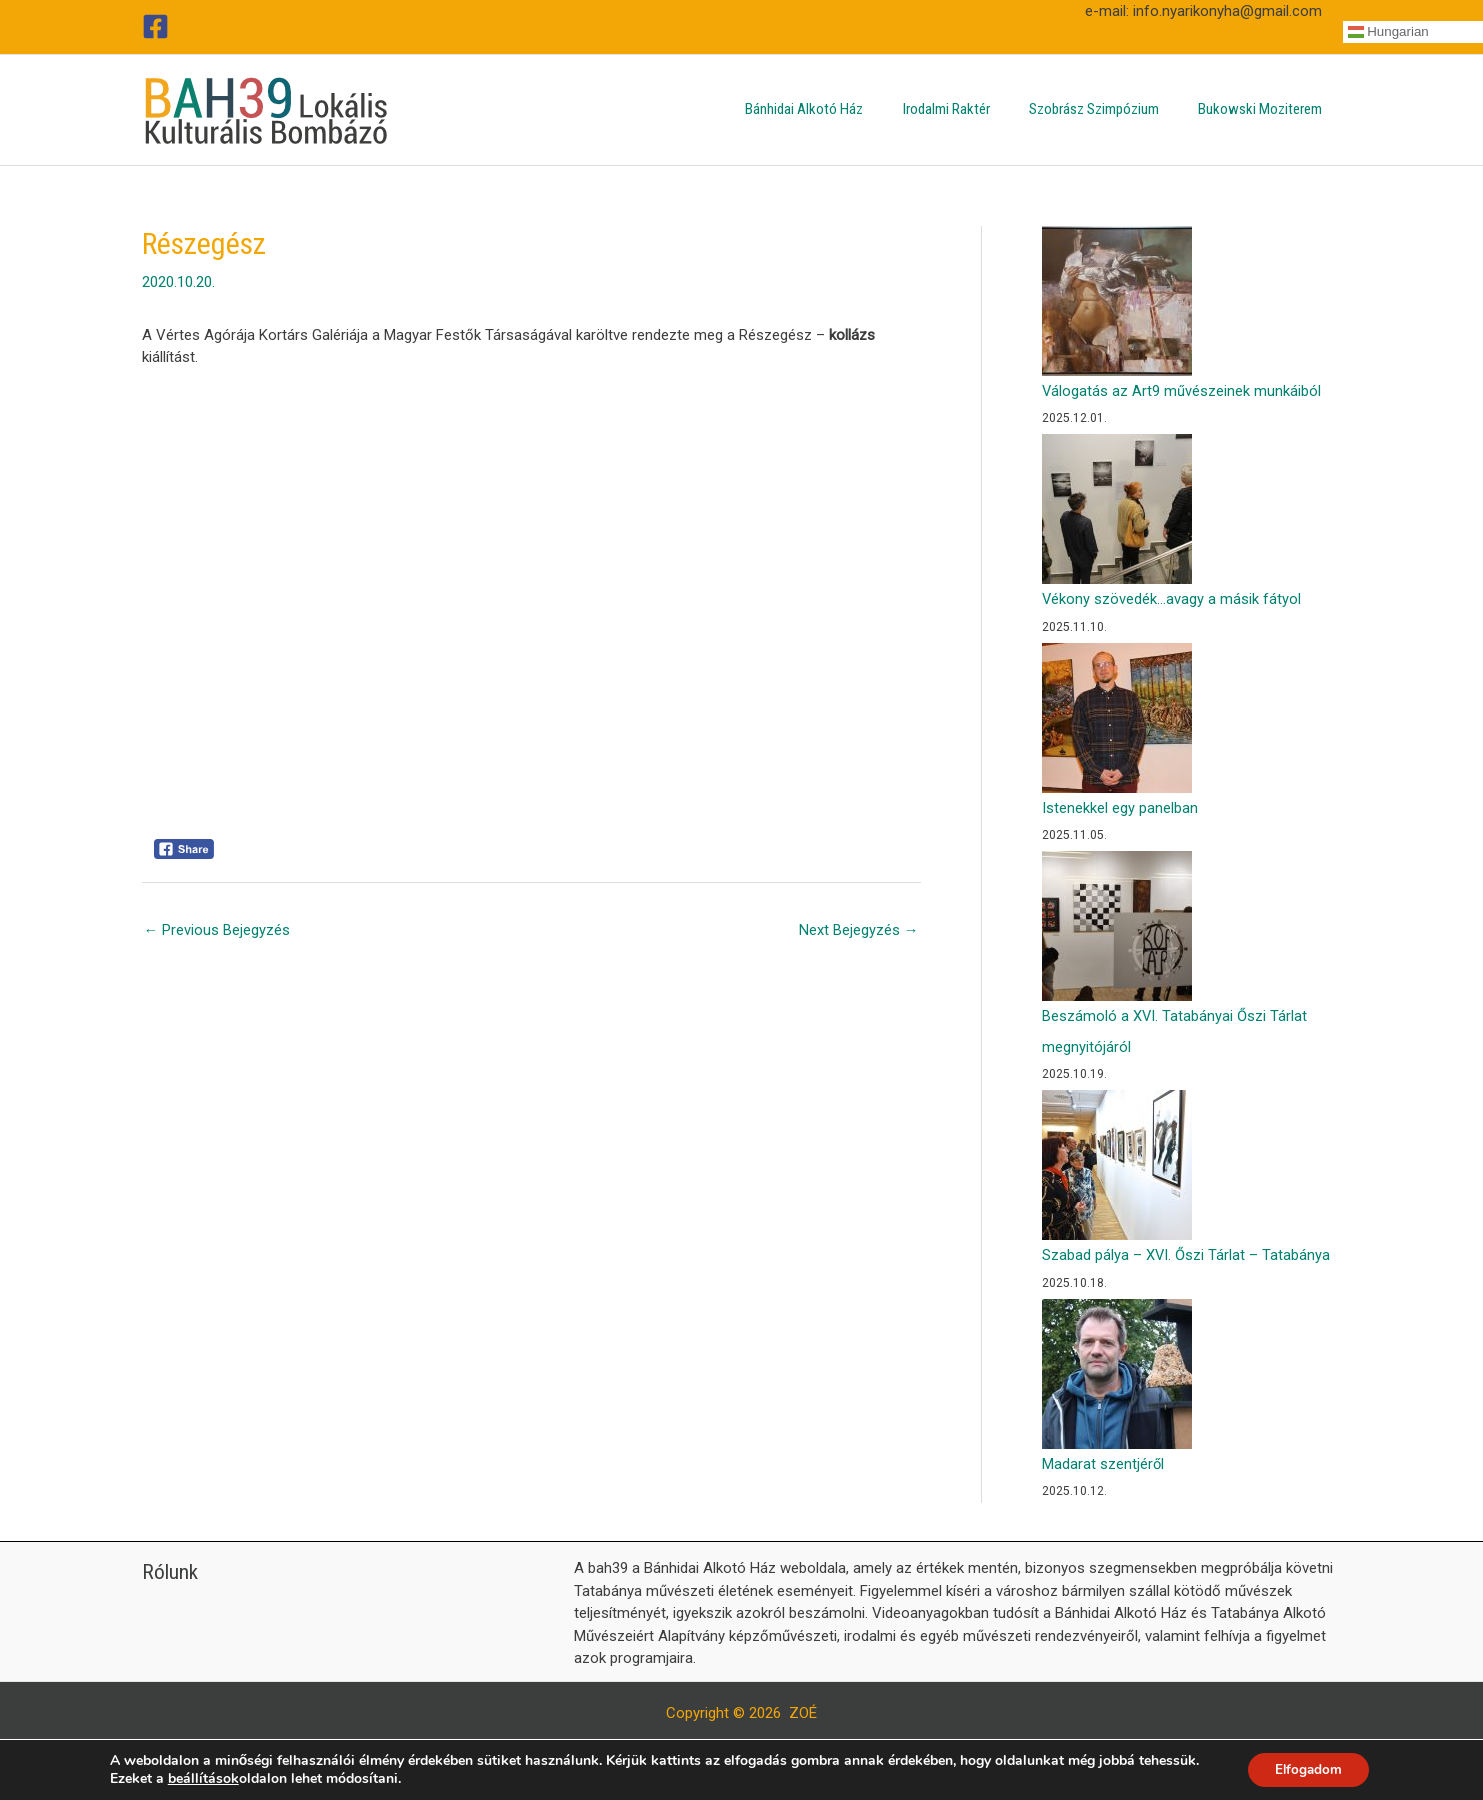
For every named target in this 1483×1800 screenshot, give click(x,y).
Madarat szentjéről (1103, 1462)
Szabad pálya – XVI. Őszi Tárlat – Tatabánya (1186, 1253)
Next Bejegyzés (859, 930)
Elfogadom (1308, 1768)
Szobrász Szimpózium (1108, 109)
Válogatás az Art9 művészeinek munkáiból (1182, 391)
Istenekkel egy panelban (1120, 807)
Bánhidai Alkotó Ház (837, 109)
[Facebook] (155, 26)
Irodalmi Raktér (969, 109)
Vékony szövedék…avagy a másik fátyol (1172, 599)
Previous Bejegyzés (217, 930)
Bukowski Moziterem (1265, 109)
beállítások (199, 1778)
